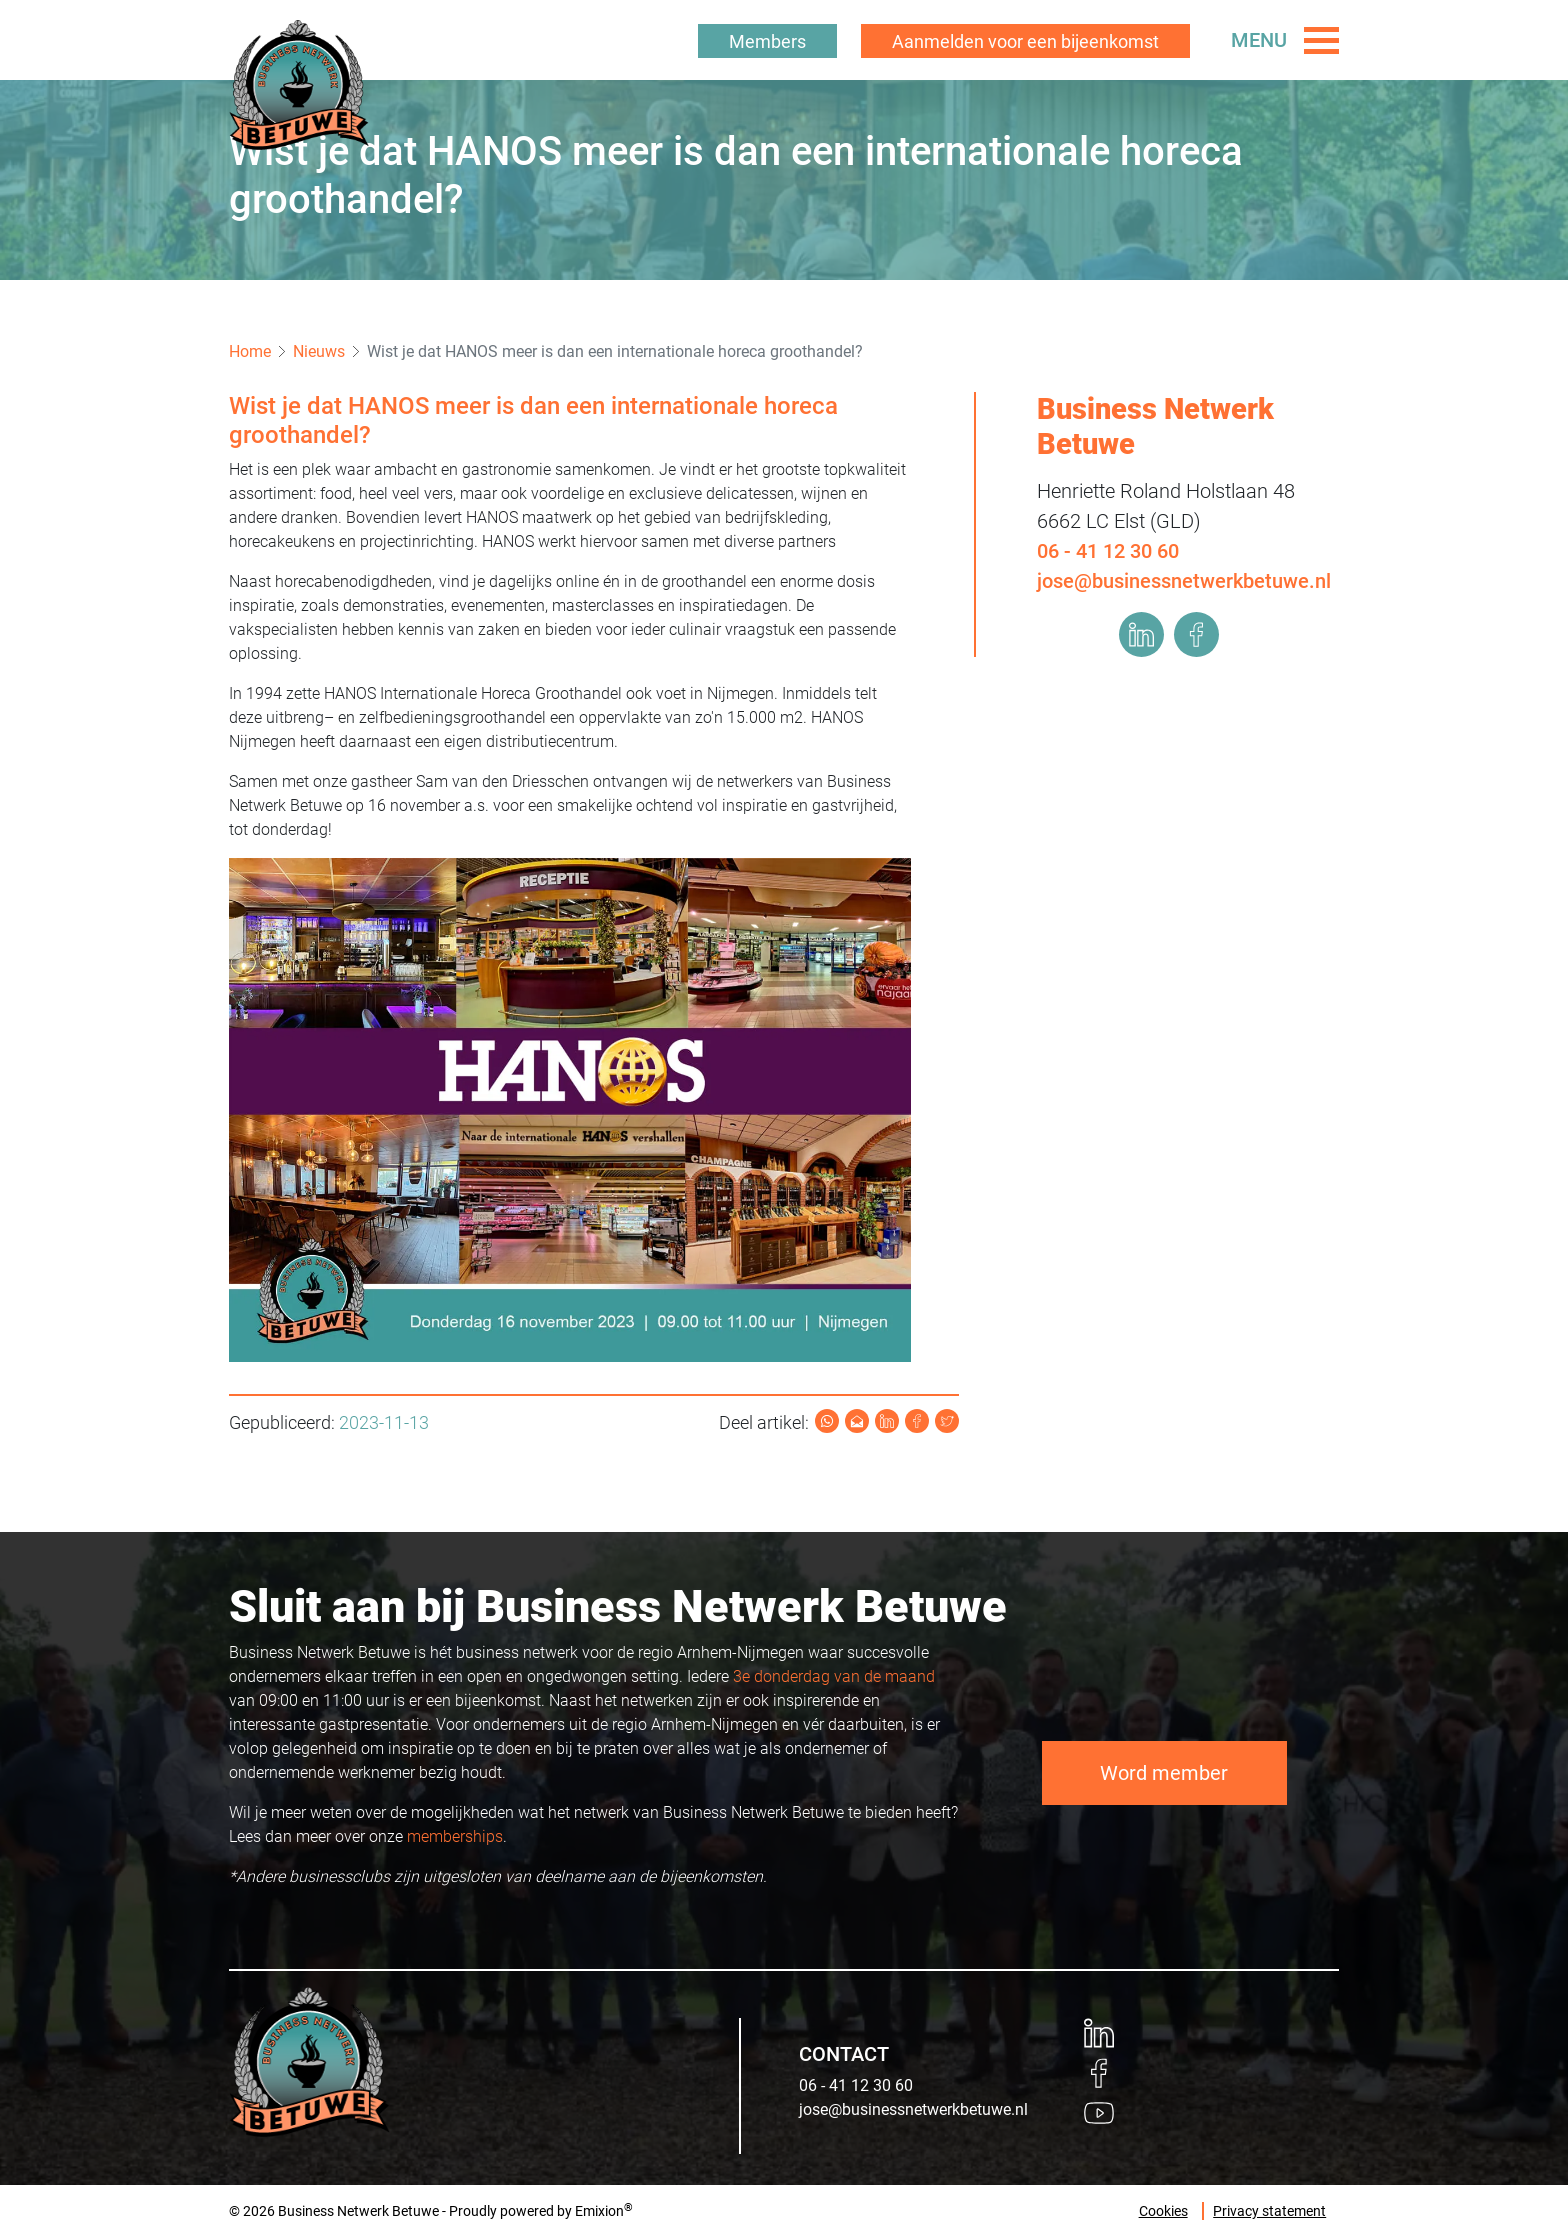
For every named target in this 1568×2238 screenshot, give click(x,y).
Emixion (599, 2211)
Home (250, 351)
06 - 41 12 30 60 (1108, 551)
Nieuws (319, 351)
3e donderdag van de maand (834, 1676)
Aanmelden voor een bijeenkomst (1025, 41)
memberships (455, 1836)
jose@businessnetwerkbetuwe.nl (1184, 581)
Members (767, 41)
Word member (1164, 1773)
